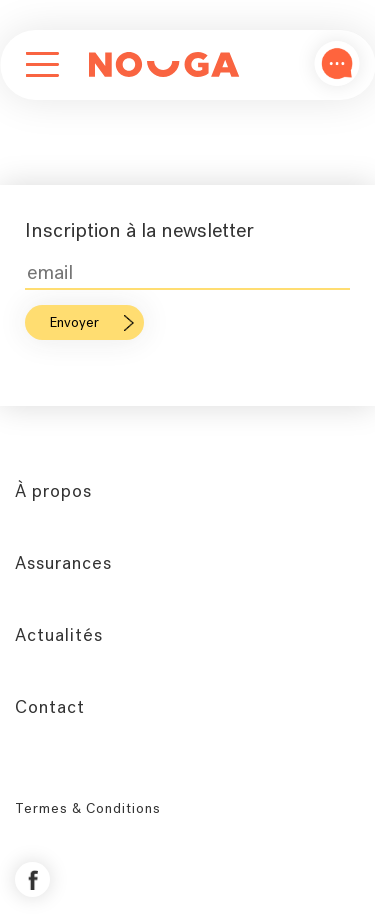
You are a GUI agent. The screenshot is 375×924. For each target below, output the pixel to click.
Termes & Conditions (88, 808)
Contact (50, 707)
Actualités (59, 635)
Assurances (63, 563)
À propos (53, 491)
